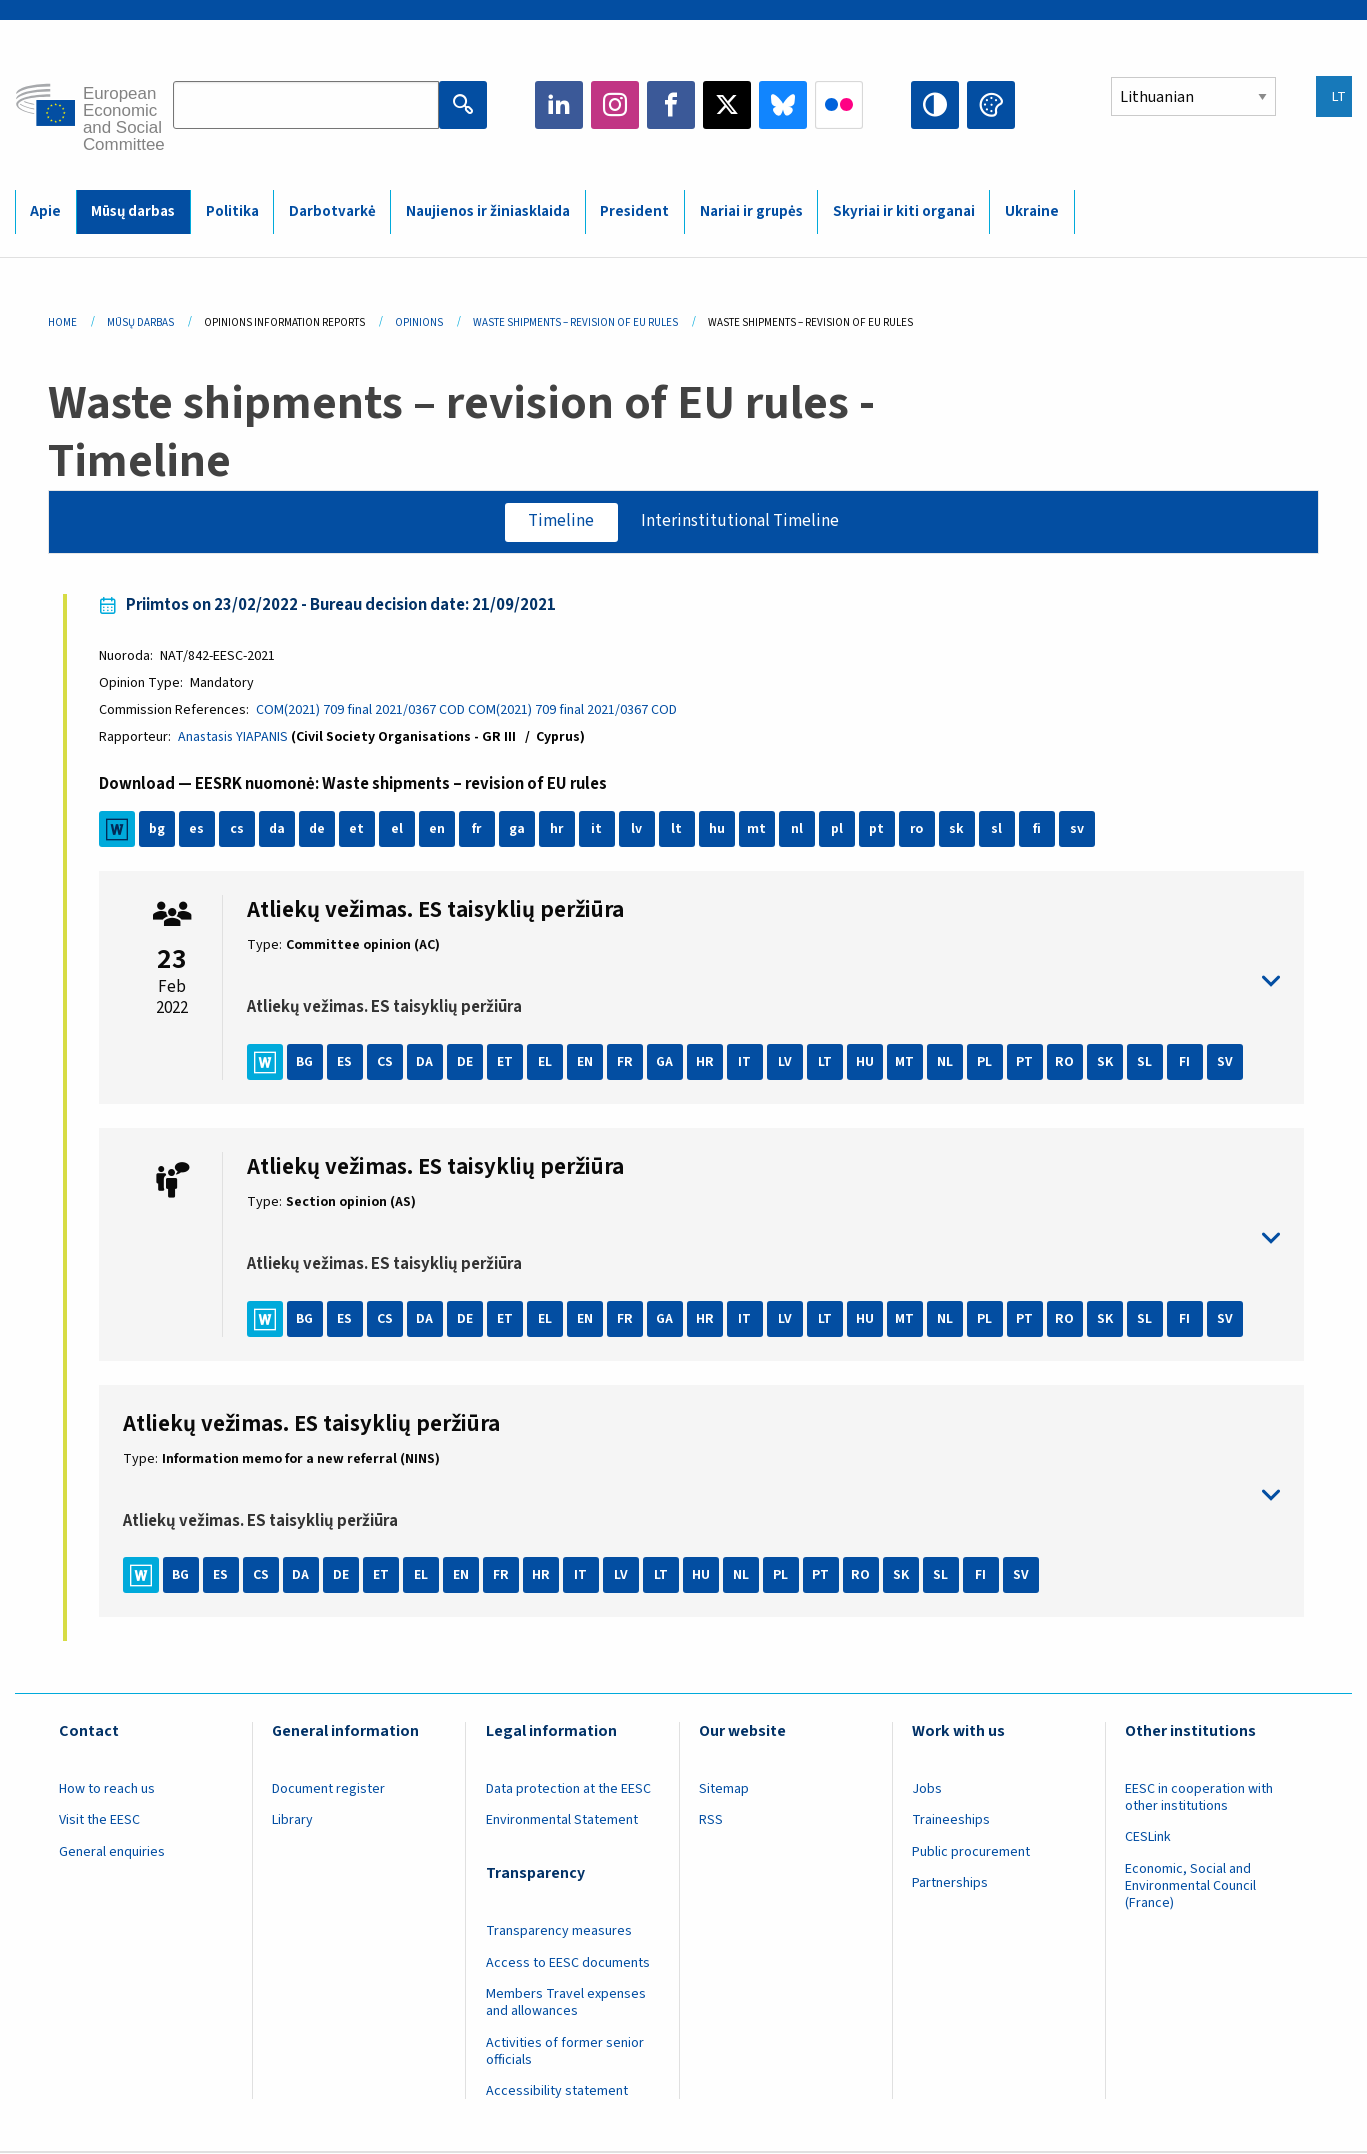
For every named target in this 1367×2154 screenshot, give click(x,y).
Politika (232, 211)
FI (1185, 1063)
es (197, 830)
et (357, 830)
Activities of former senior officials (565, 2052)
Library (292, 1821)
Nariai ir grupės (751, 211)
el (398, 830)
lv (637, 830)
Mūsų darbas (133, 211)
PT (1025, 1063)
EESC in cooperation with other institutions (1199, 1798)
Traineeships (951, 1821)
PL (985, 1063)
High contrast (935, 105)
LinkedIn (559, 105)
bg (158, 830)
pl (838, 830)
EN (586, 1063)
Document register (328, 1790)
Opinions (419, 322)
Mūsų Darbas (140, 322)
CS (386, 1063)
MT (905, 1063)
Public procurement (971, 1853)
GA (666, 1063)
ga (518, 830)
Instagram (615, 105)
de (317, 830)
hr (558, 830)
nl (798, 830)
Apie (45, 211)
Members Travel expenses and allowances (566, 2003)
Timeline (561, 522)
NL (946, 1063)
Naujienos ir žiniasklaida (488, 211)
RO (1065, 1063)
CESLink (1148, 1838)
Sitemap (724, 1790)
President (634, 211)
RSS (711, 1821)
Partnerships (950, 1885)
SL (1145, 1063)
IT (745, 1063)
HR (706, 1063)
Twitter (727, 105)
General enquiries (112, 1853)
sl (997, 830)
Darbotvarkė (332, 211)
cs (238, 830)
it (597, 830)
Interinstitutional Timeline (741, 522)
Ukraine (1032, 211)
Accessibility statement (557, 2093)
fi (1038, 830)
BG (306, 1063)
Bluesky (783, 105)
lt (677, 830)
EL (546, 1063)
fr (478, 830)
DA (425, 1063)
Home (62, 322)
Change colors (991, 105)
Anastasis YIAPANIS (235, 738)
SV (1226, 1063)
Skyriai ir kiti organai (904, 211)
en (438, 830)
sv (1078, 830)
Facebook (671, 105)
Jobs (927, 1790)
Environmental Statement (562, 1821)
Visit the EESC (99, 1821)
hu (718, 830)
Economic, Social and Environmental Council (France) (1190, 1887)
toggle (764, 982)
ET (506, 1063)
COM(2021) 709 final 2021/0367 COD (361, 711)
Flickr (839, 105)
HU (866, 1063)
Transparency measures (559, 1932)
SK (1106, 1063)
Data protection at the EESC (568, 1790)
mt (757, 830)
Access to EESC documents (568, 1964)
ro (918, 830)
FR (626, 1063)
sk (957, 830)
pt (877, 830)
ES (345, 1063)
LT (826, 1063)
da (277, 830)
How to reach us (107, 1790)
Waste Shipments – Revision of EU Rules (575, 322)
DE (466, 1063)
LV (786, 1063)
